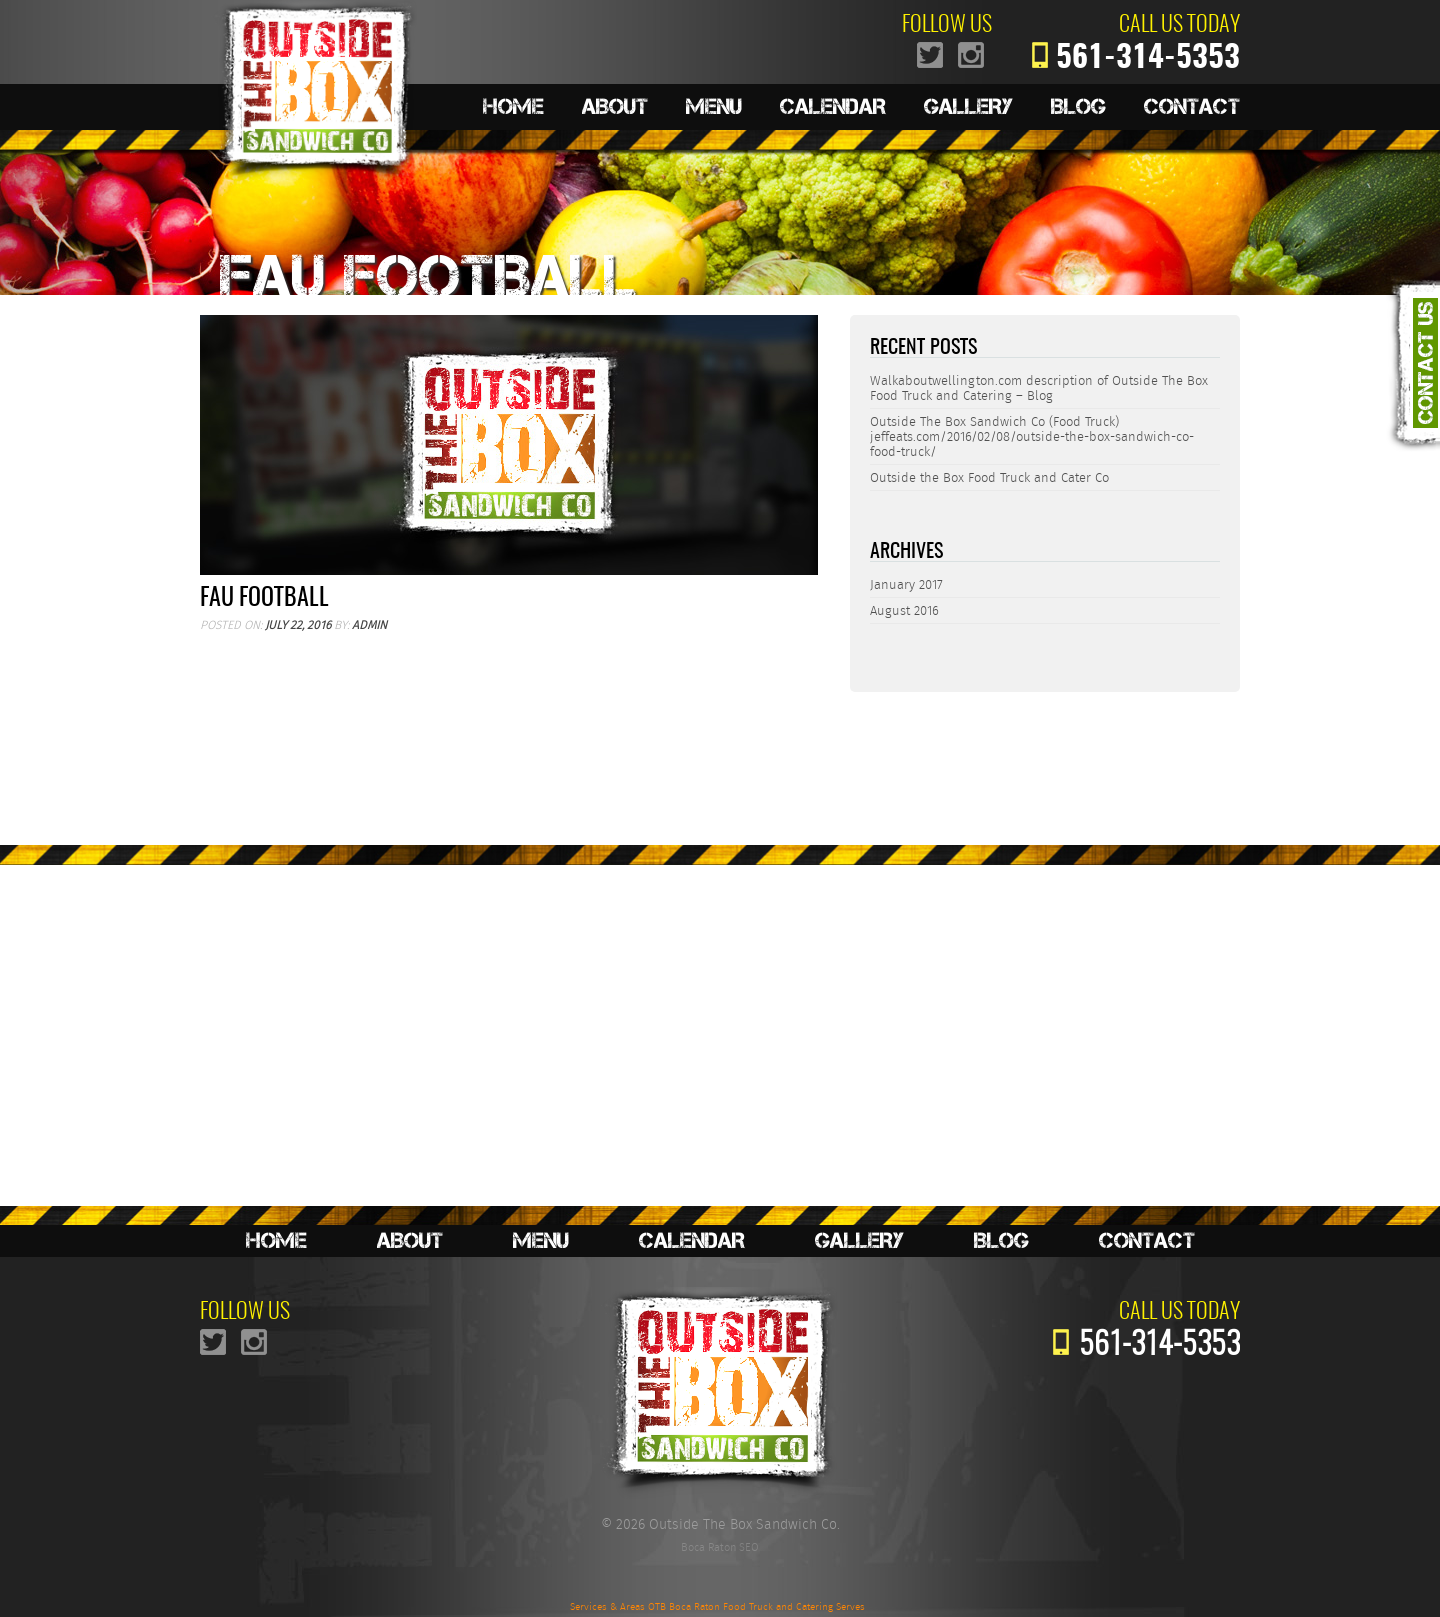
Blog (1078, 106)
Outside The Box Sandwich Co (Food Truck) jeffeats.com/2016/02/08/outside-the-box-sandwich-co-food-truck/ (1032, 436)
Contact (1192, 106)
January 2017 (906, 584)
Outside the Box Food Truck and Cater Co (989, 477)
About (615, 106)
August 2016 (904, 610)
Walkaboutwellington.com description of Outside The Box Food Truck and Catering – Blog (1039, 388)
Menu (714, 106)
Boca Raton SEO (720, 1547)
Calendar (833, 106)
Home (513, 106)
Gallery (968, 106)
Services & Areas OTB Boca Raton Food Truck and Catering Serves (717, 1607)
